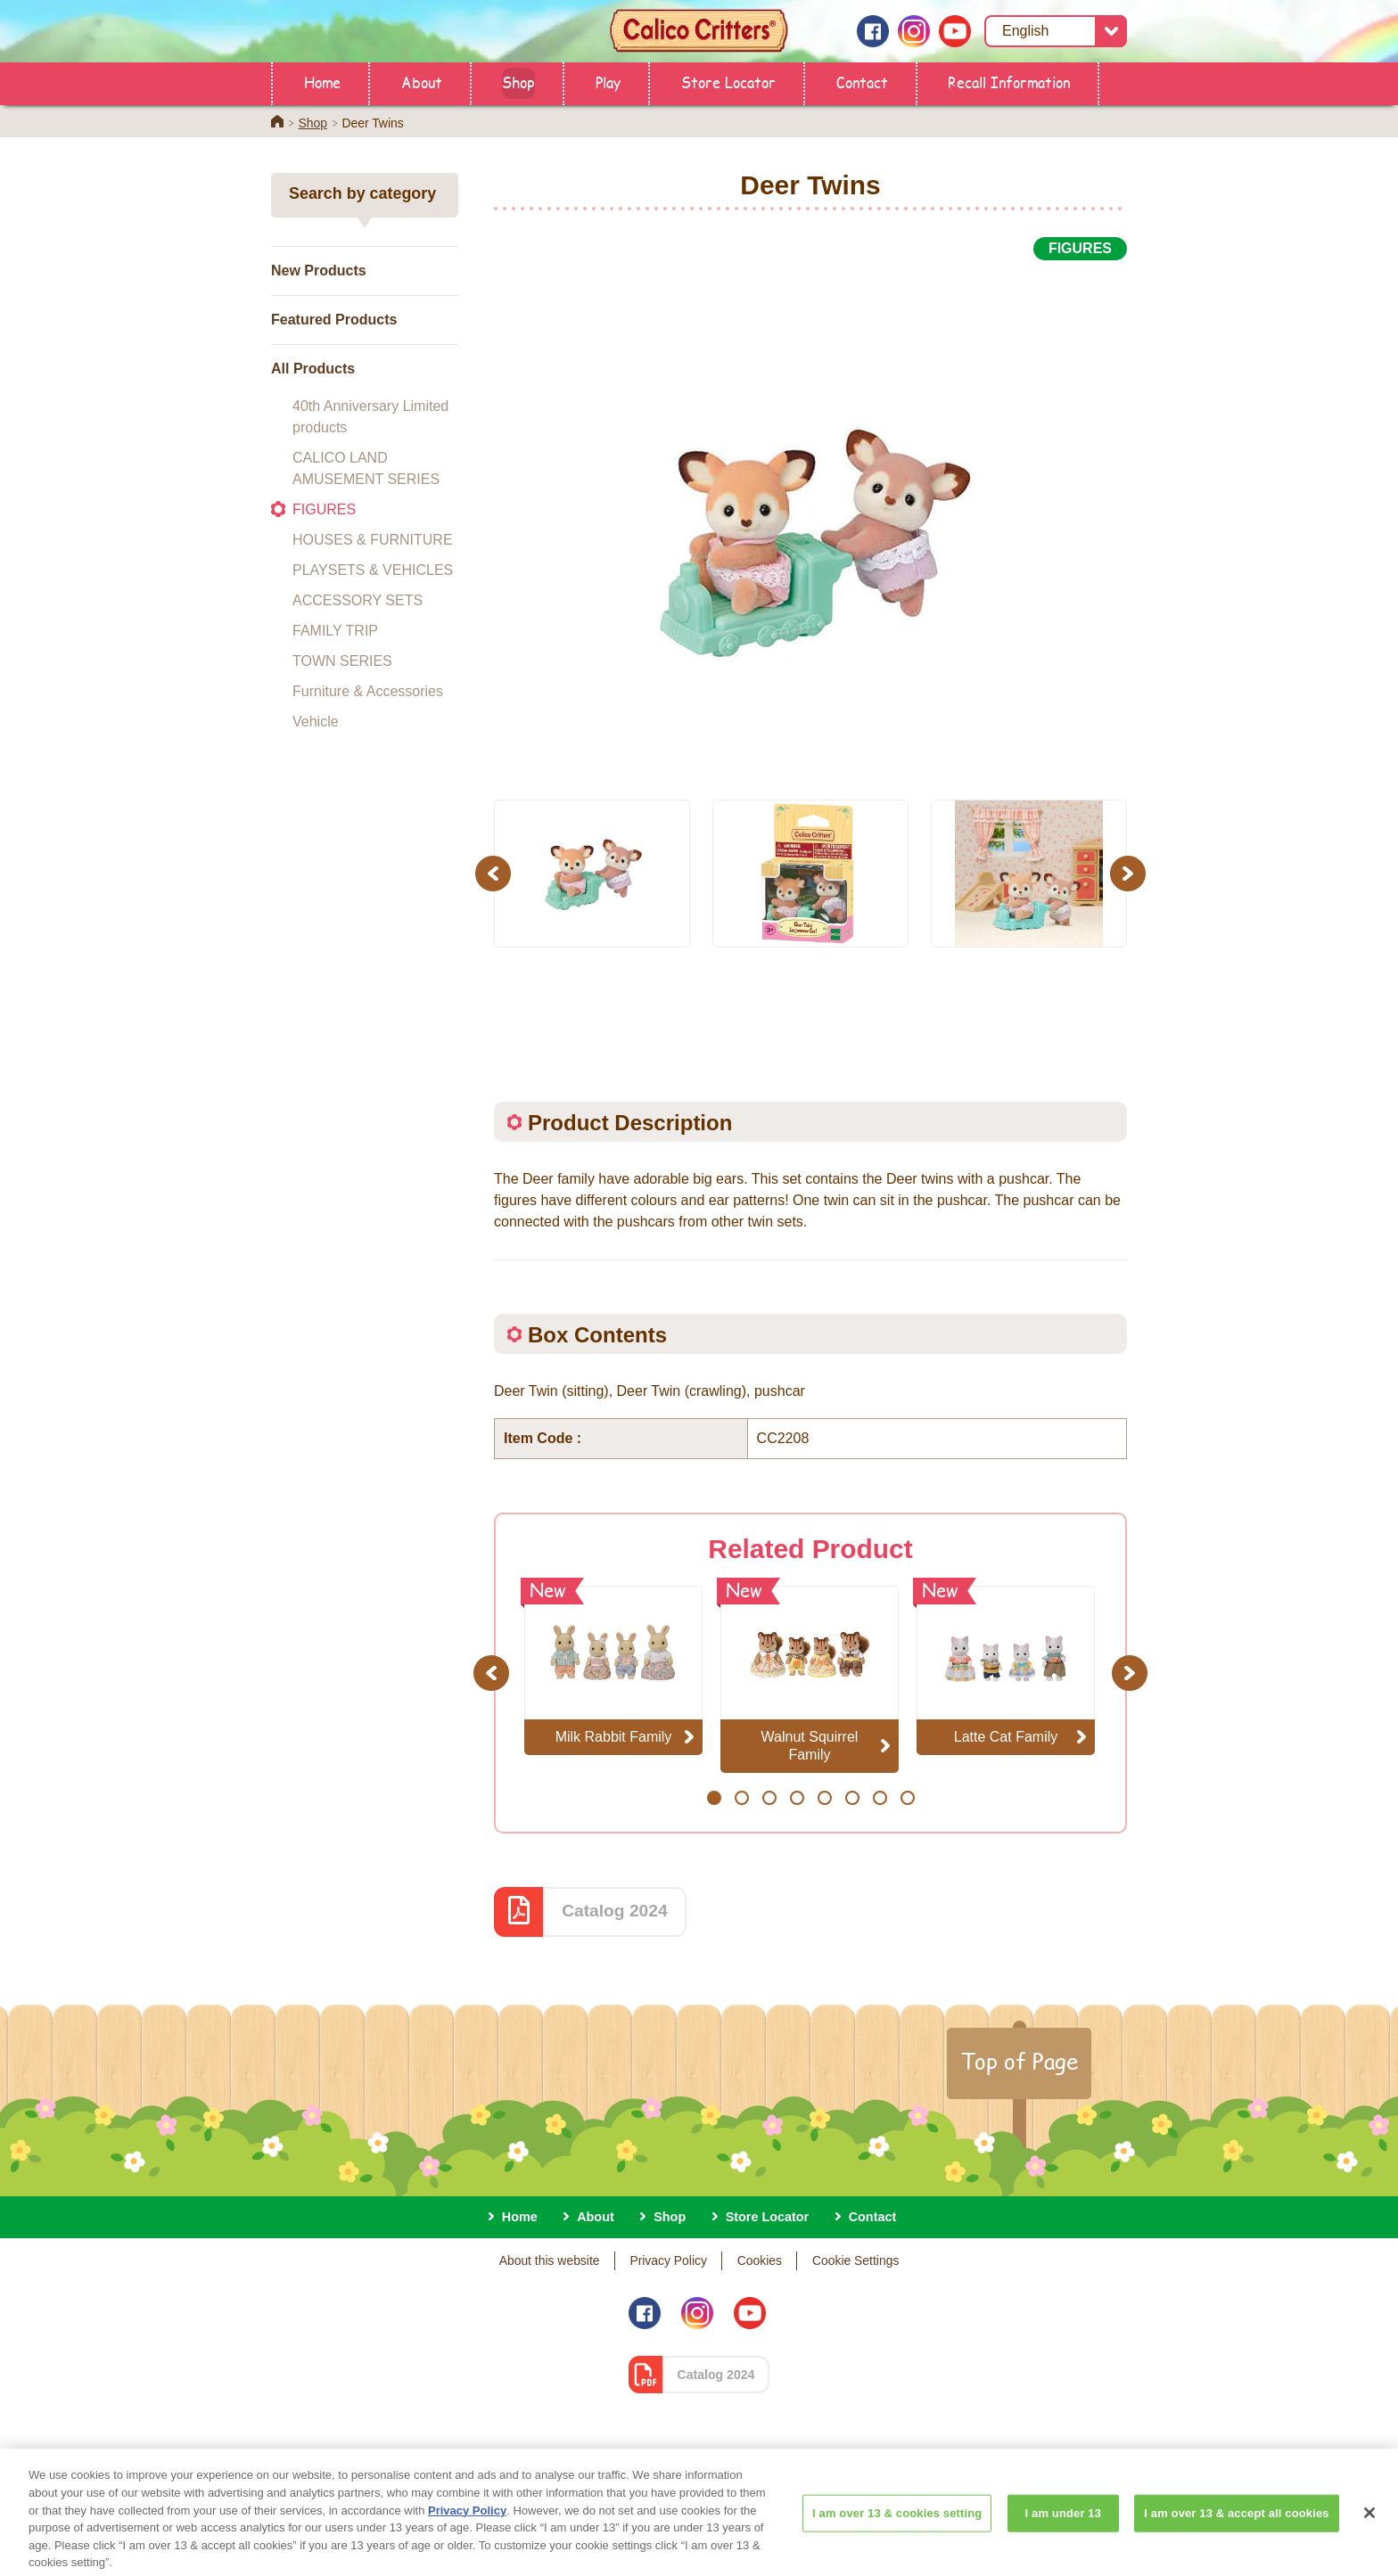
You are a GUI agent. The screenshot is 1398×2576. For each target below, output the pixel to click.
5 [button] (824, 1798)
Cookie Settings (855, 2260)
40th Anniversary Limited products (370, 416)
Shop (518, 81)
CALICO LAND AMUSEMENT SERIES (366, 468)
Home (322, 81)
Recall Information (1009, 81)
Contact (862, 81)
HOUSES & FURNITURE (372, 539)
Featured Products (334, 319)
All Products (313, 368)
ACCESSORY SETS (357, 600)
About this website (549, 2260)
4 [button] (796, 1798)
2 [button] (741, 1798)
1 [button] (713, 1798)
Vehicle (315, 721)
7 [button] (879, 1798)
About (421, 81)
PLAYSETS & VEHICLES (372, 570)
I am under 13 (1063, 2536)
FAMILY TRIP (335, 630)
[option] (810, 519)
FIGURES (324, 509)
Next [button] (1130, 873)
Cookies (759, 2260)
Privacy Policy (668, 2260)
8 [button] (907, 1798)
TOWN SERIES (342, 661)
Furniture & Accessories (367, 691)
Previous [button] (496, 873)
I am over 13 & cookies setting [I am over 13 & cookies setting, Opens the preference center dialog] (897, 2536)
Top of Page (1019, 2061)
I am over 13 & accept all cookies (1236, 2536)
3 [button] (769, 1798)
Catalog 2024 (614, 1910)
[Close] (1369, 2536)
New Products (318, 270)
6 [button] (852, 1798)
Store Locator (728, 81)
